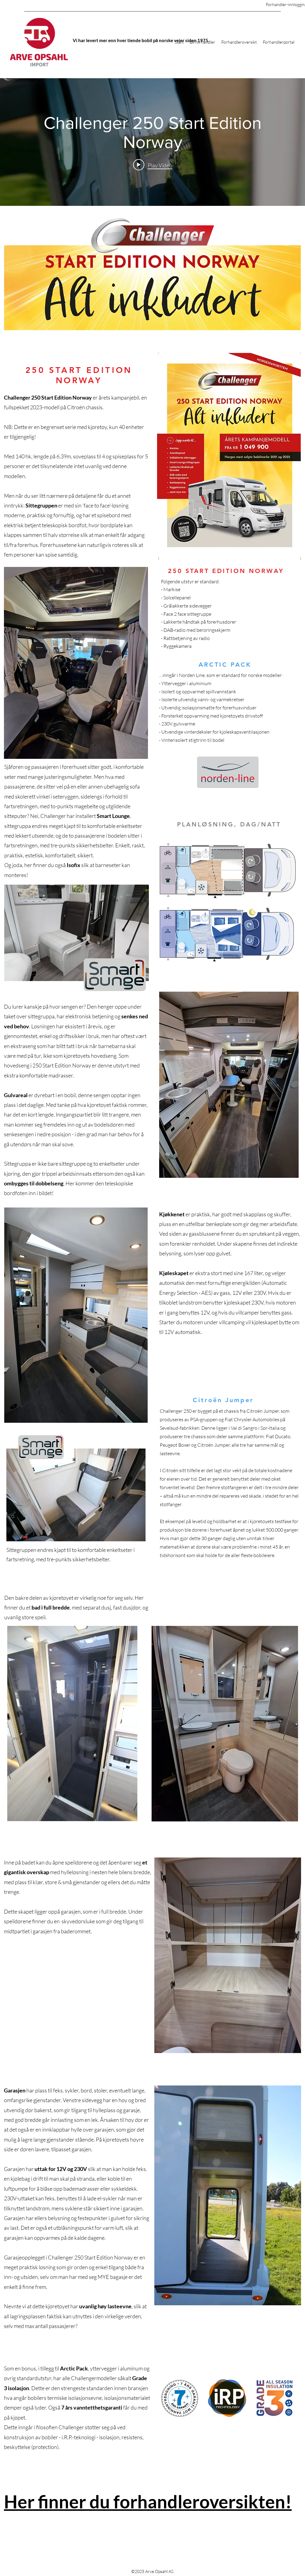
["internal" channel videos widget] (152, 142)
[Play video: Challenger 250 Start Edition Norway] (152, 165)
